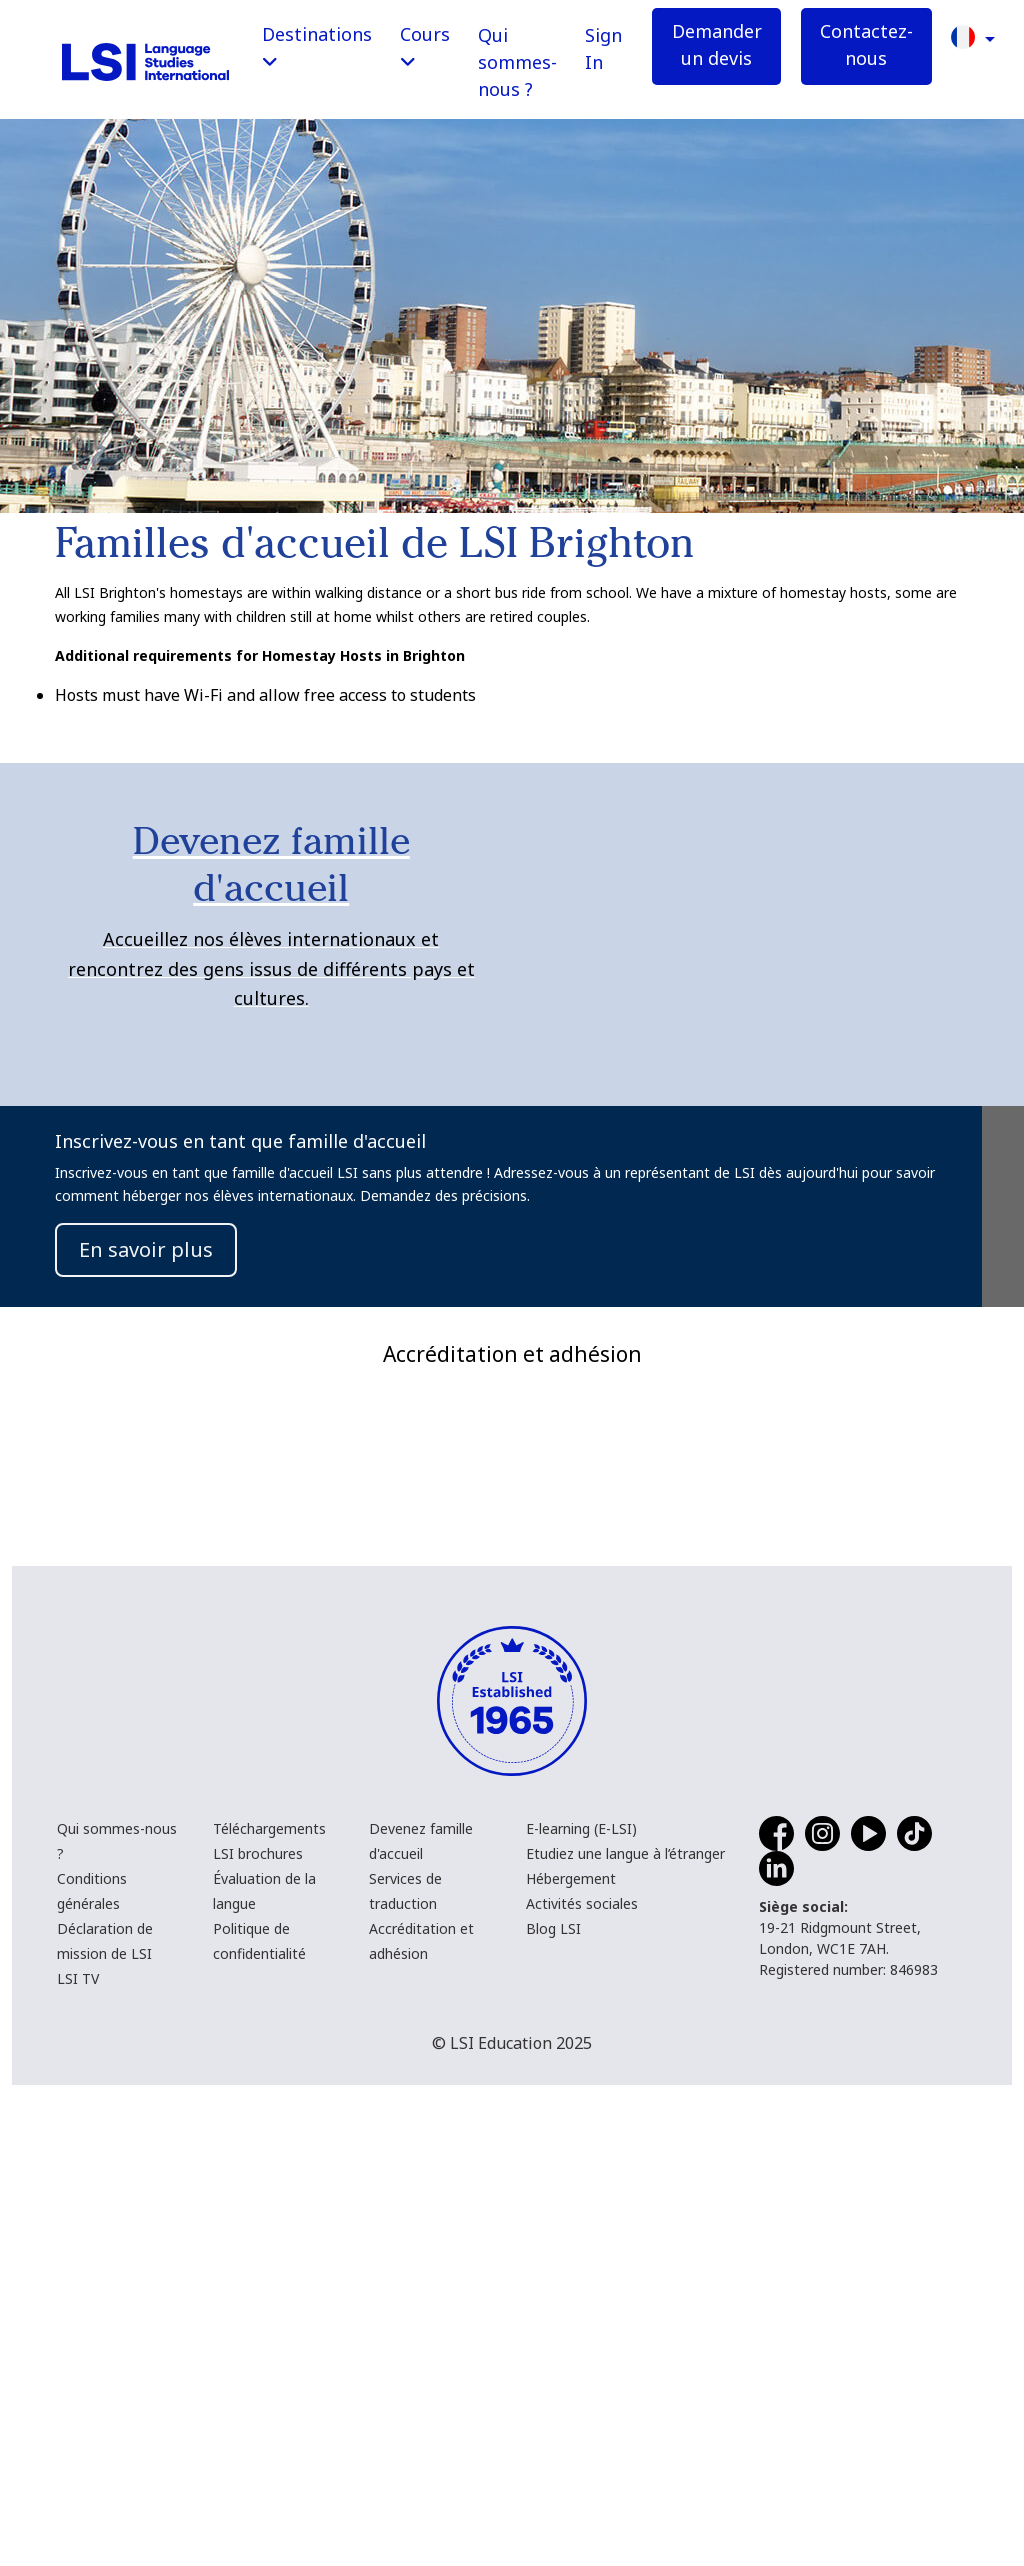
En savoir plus (146, 1249)
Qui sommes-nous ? (517, 62)
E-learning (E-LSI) (581, 2309)
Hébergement (571, 2359)
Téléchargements (269, 2309)
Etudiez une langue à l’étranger (625, 2334)
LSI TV (78, 2459)
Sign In (603, 48)
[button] (973, 35)
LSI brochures (258, 2334)
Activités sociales (582, 2384)
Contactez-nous (866, 44)
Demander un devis (717, 44)
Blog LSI (553, 2409)
